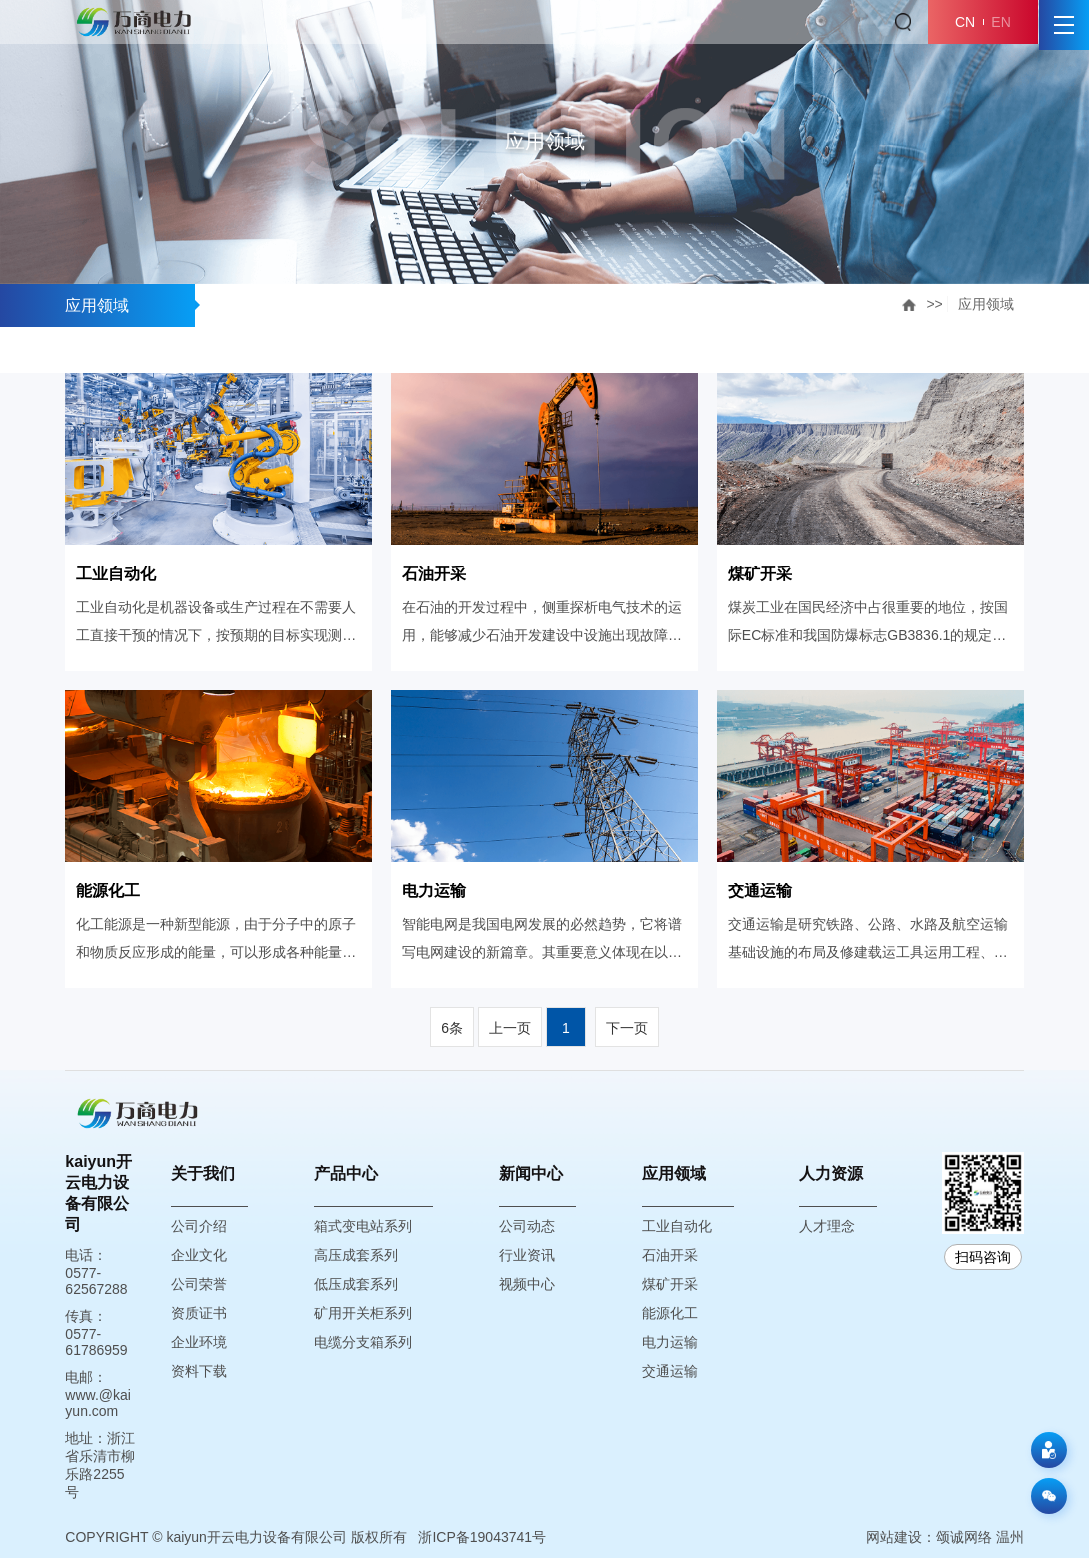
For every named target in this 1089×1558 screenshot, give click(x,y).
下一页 (627, 1028)
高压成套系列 (356, 1255)
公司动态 (527, 1226)
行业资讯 (527, 1255)
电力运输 (670, 1342)
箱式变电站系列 (363, 1226)
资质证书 (199, 1313)
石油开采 (670, 1255)
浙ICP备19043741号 (482, 1537)
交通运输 (670, 1371)
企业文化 (199, 1255)
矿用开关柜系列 (363, 1313)
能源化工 (670, 1313)
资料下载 (199, 1371)
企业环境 (199, 1342)
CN (965, 22)
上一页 (510, 1028)
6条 (452, 1028)
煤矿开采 (670, 1284)
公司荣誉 (199, 1284)
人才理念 (827, 1226)
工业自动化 (677, 1226)
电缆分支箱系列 (363, 1342)
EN (1000, 22)
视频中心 (527, 1284)
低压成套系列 (356, 1284)
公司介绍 (199, 1226)
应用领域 (986, 304)
